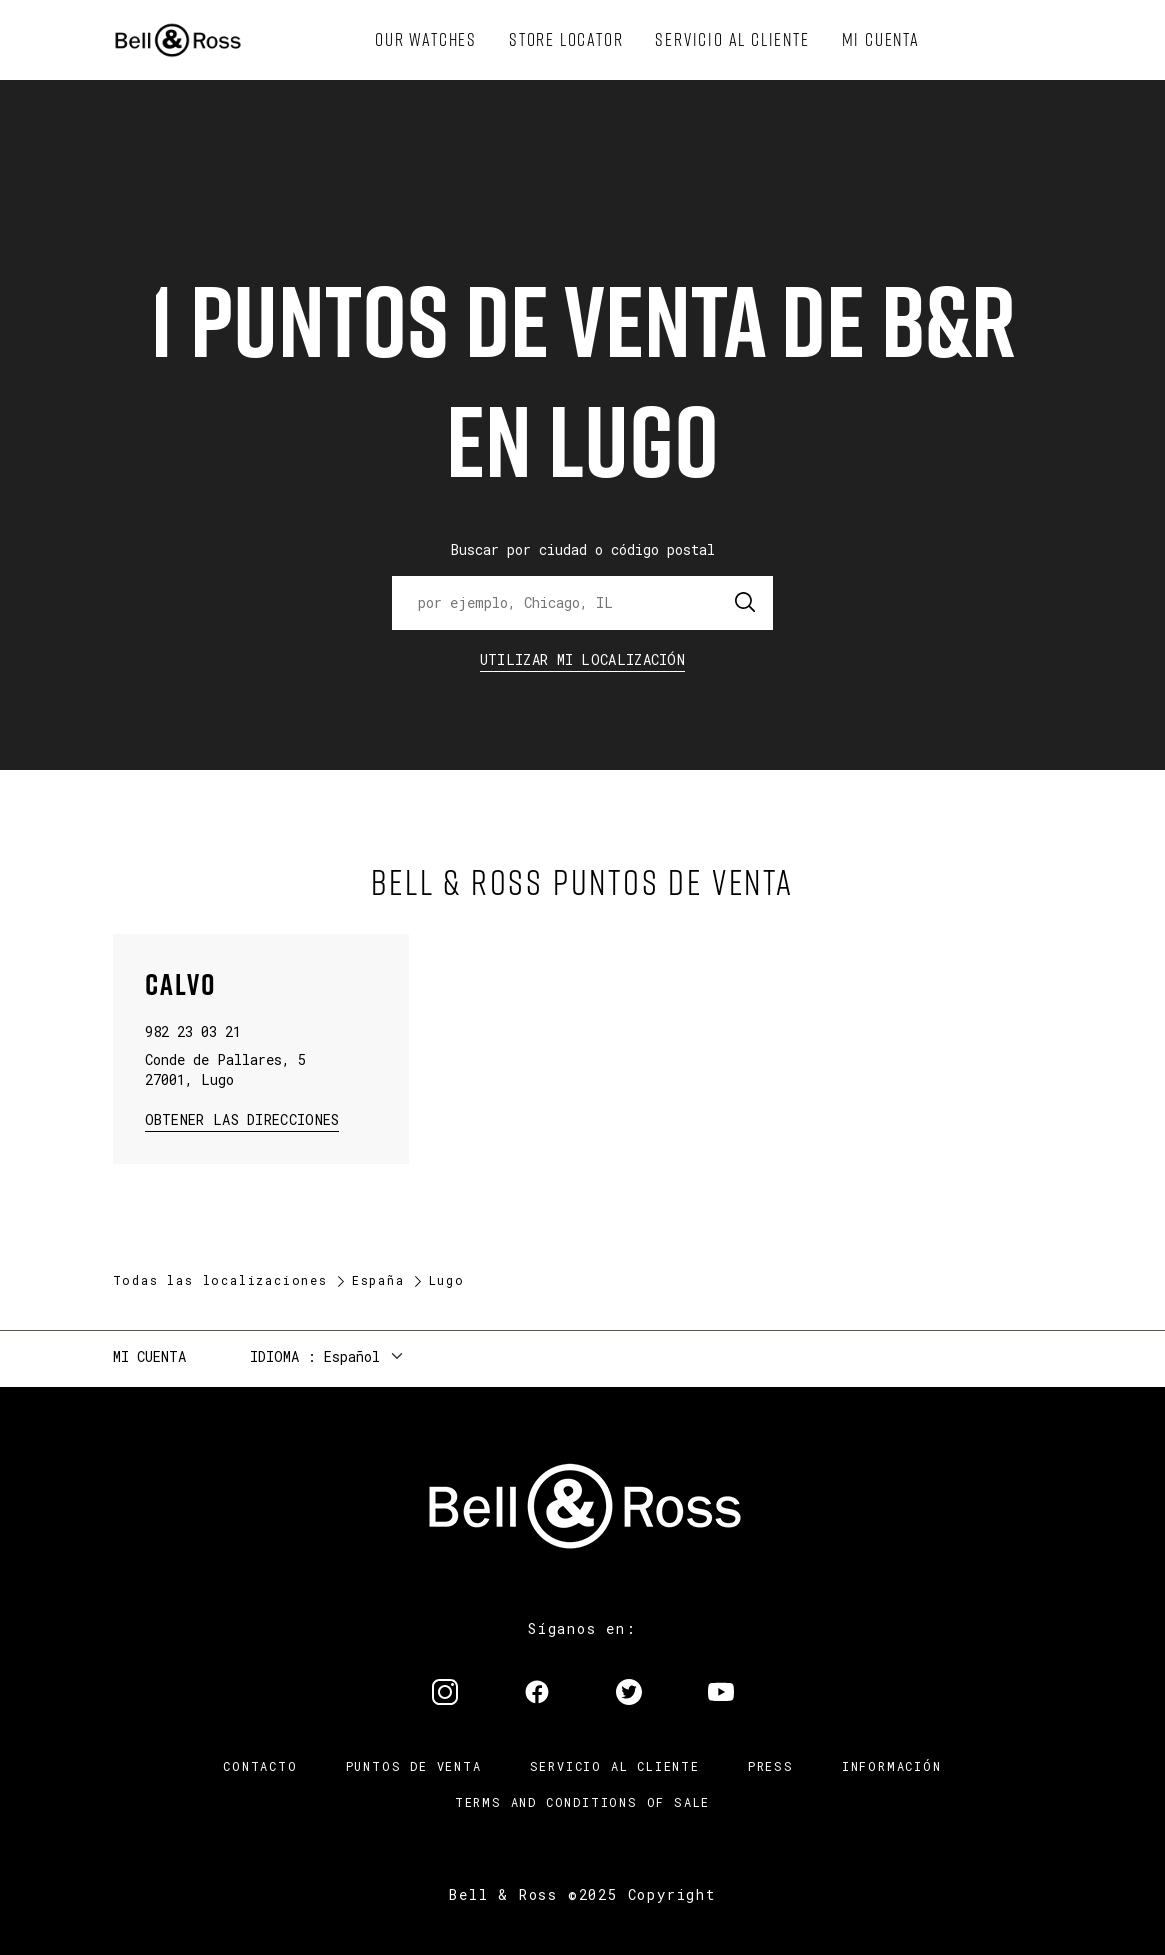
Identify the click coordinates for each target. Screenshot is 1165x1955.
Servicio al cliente (615, 1766)
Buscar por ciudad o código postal (583, 549)
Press (771, 1766)
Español (352, 1356)
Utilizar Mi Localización (582, 659)
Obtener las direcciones (240, 1118)
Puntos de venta (414, 1766)
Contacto (260, 1766)
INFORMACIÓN (892, 1766)
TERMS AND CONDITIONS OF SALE (582, 1802)
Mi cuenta (149, 1356)
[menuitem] (426, 40)
